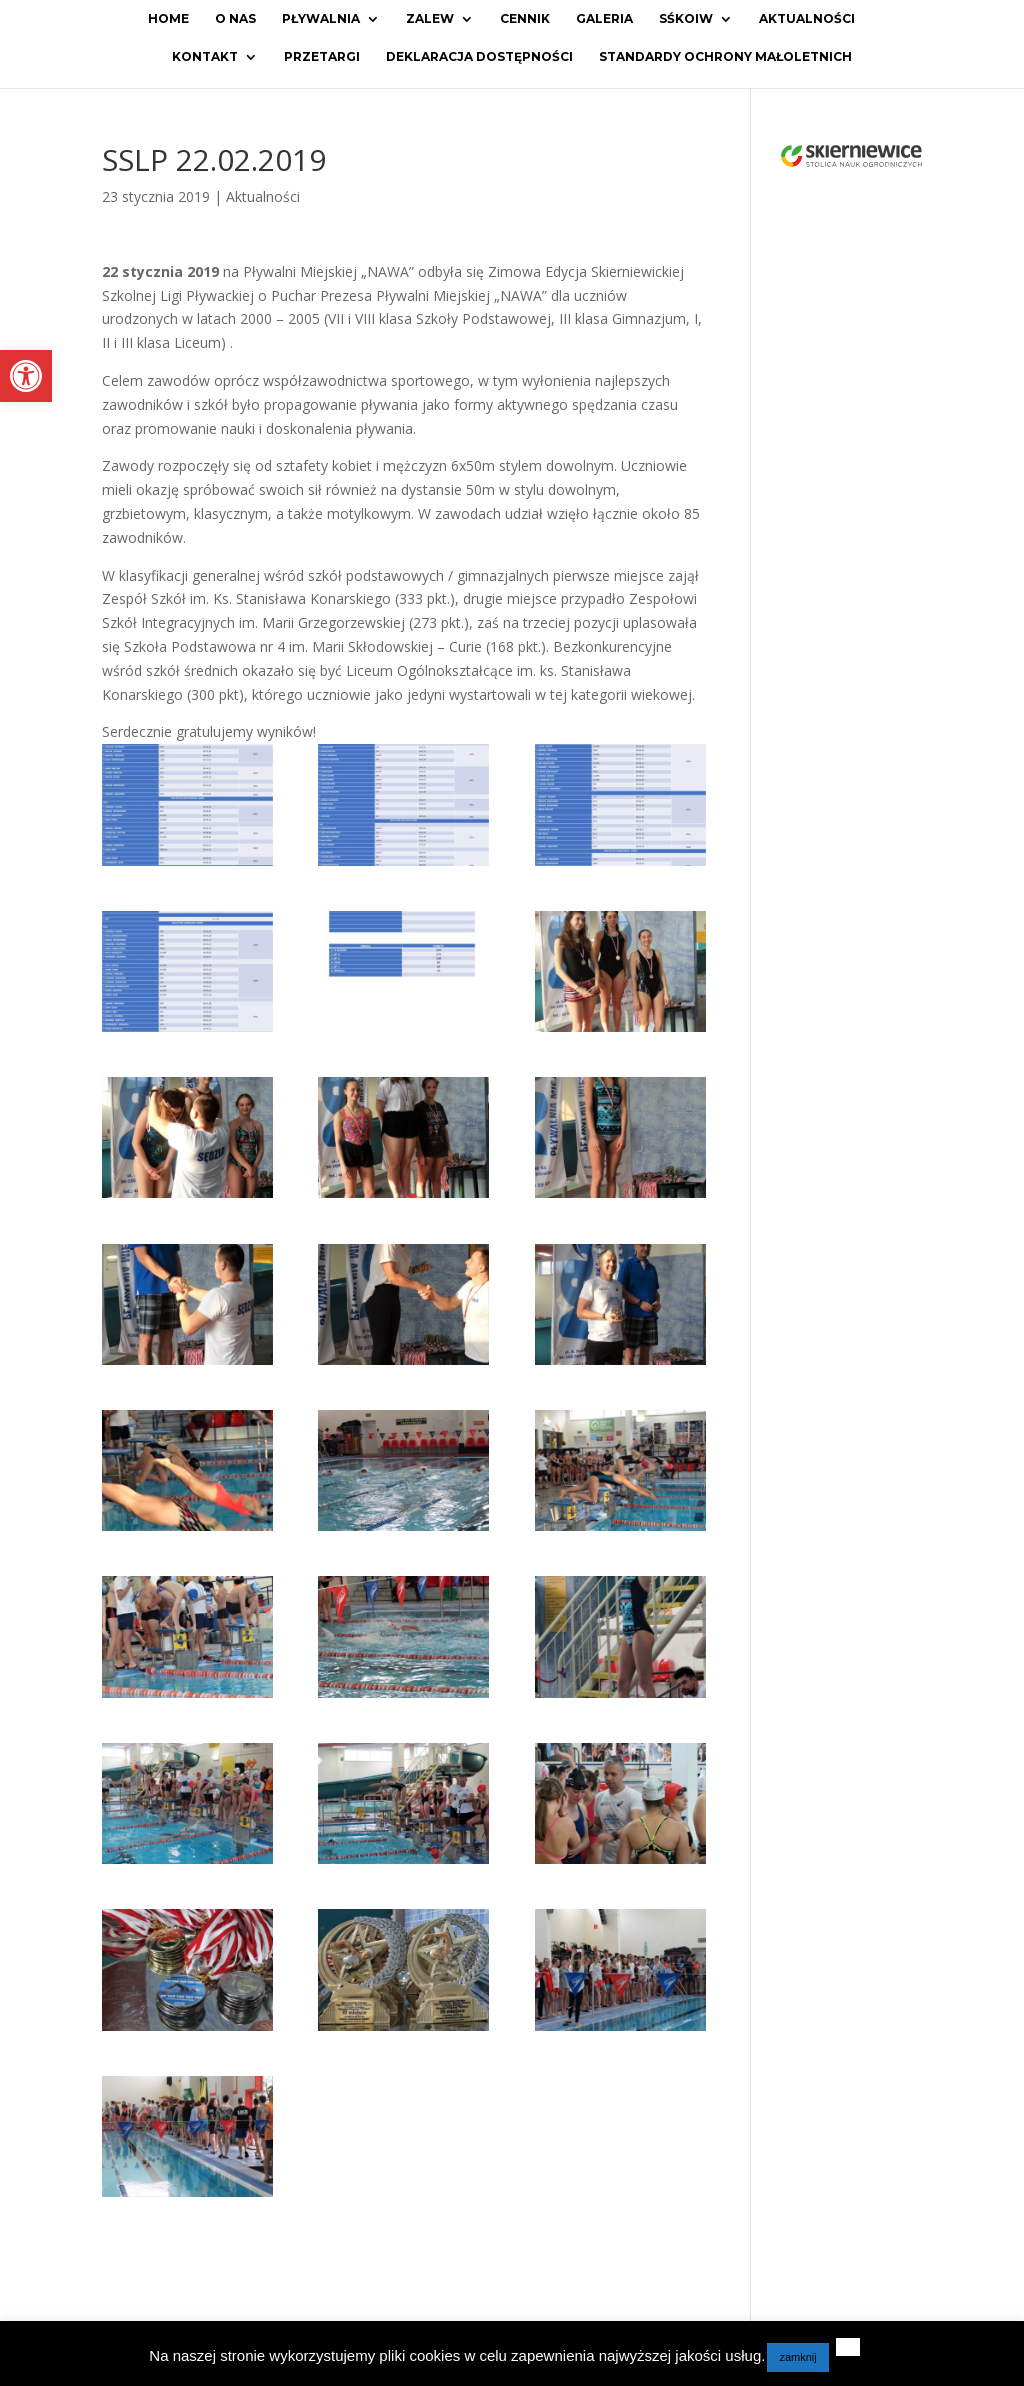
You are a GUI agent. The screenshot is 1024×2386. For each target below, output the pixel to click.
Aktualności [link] (807, 19)
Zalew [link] (430, 19)
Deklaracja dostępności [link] (479, 57)
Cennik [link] (525, 19)
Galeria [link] (604, 19)
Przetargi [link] (322, 57)
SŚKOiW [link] (686, 19)
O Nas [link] (235, 19)
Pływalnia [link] (321, 19)
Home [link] (168, 19)
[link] (26, 376)
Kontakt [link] (205, 57)
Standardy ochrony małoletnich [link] (725, 57)
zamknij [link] (797, 2357)
